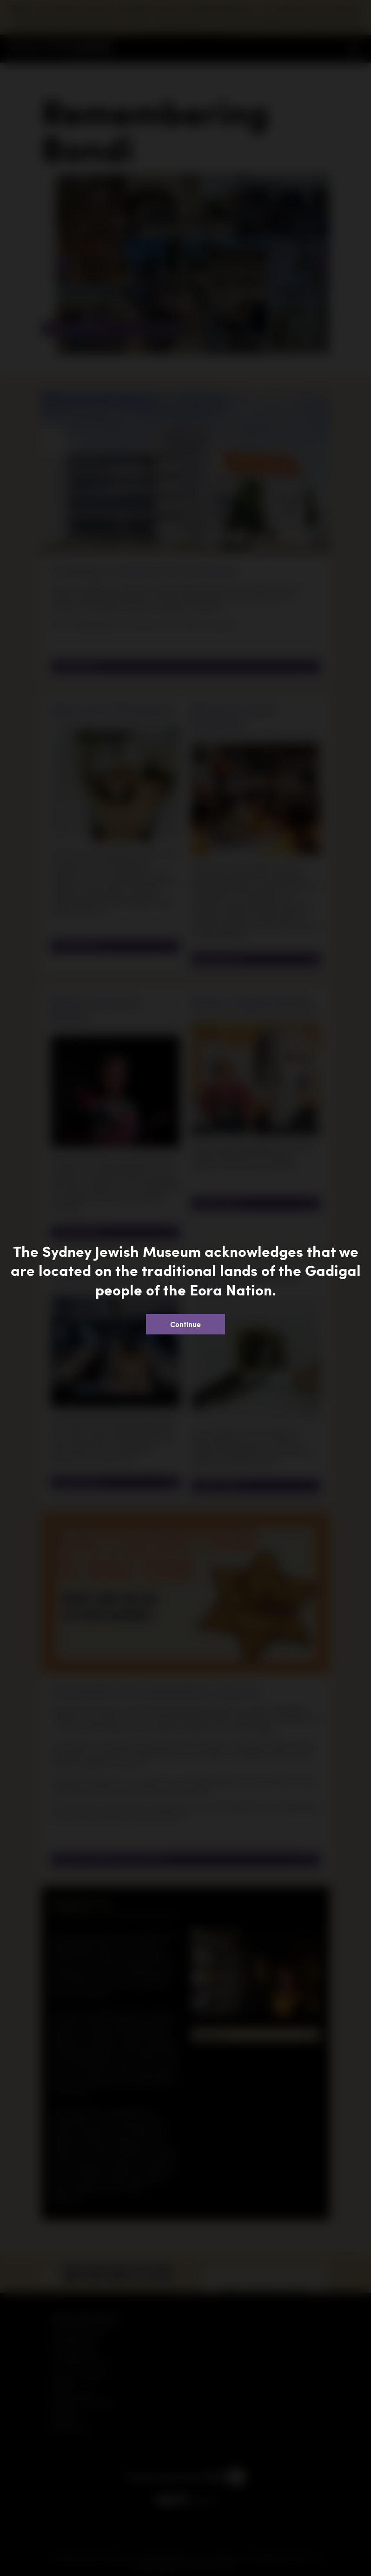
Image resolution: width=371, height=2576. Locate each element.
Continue (185, 1324)
